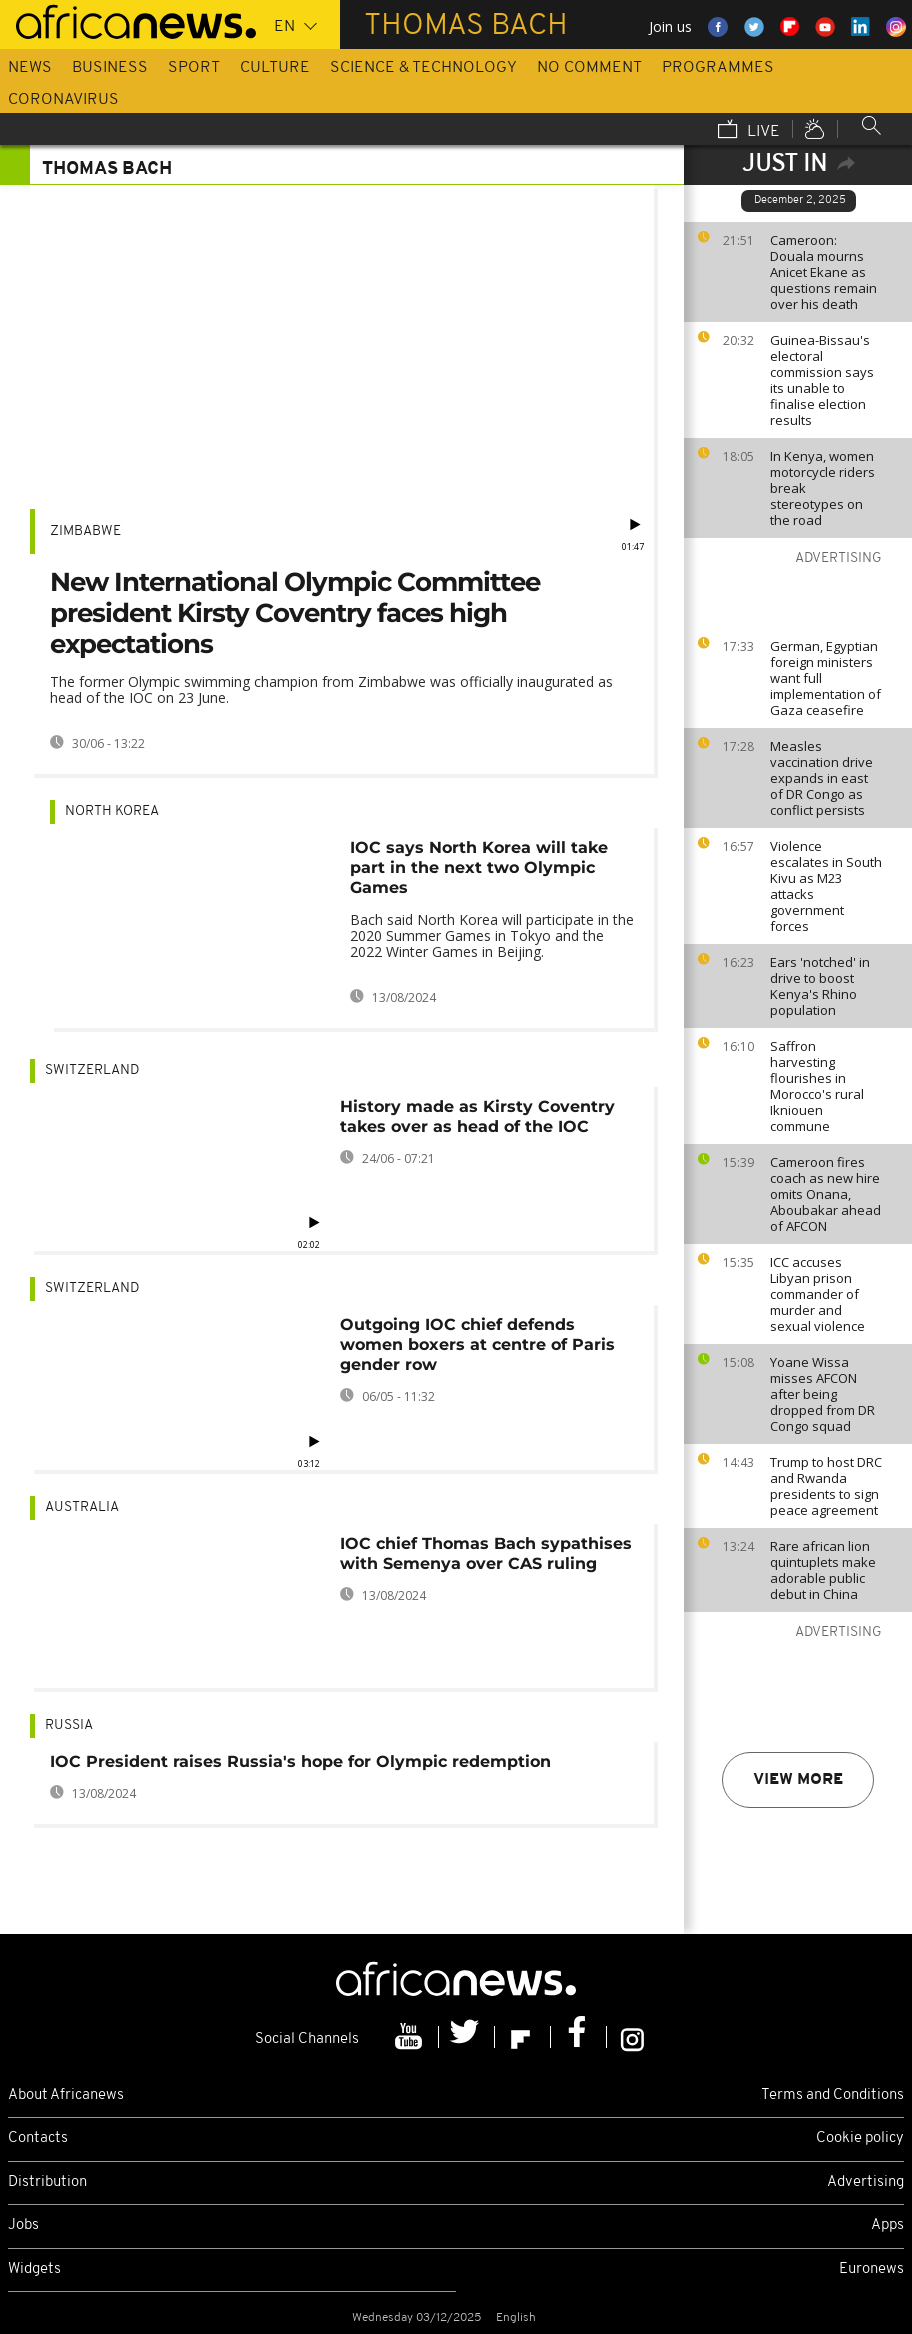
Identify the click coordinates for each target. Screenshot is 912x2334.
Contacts (38, 2138)
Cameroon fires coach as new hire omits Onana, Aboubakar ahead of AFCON (825, 1194)
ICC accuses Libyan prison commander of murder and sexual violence (817, 1294)
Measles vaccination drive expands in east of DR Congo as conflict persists (821, 778)
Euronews (871, 2269)
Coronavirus (63, 100)
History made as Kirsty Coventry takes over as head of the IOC (477, 1116)
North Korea (112, 811)
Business (110, 68)
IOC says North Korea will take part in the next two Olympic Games (479, 867)
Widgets (34, 2269)
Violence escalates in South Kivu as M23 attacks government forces (826, 886)
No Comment (589, 68)
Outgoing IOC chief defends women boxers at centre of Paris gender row (477, 1344)
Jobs (23, 2225)
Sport (194, 68)
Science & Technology (423, 68)
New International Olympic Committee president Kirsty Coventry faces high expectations (295, 613)
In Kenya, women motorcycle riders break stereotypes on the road (822, 488)
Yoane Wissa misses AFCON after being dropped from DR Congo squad (822, 1394)
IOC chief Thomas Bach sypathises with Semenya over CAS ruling (486, 1553)
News (30, 68)
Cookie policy (860, 2138)
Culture (275, 68)
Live (749, 131)
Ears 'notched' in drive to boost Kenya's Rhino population (820, 986)
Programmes (718, 68)
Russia (69, 1725)
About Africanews (66, 2095)
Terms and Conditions (832, 2095)
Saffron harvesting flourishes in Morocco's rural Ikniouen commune (817, 1086)
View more (798, 1780)
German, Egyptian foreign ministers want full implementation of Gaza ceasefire (825, 678)
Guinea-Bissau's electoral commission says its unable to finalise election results (822, 380)
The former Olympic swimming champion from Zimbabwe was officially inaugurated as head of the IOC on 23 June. (331, 689)
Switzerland (92, 1070)
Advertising (865, 2182)
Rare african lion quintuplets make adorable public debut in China (823, 1570)
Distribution (47, 2182)
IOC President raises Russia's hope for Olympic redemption (300, 1761)
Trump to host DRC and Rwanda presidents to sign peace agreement (826, 1486)
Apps (887, 2225)
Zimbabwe (85, 531)
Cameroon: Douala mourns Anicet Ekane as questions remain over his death (823, 272)
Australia (82, 1507)
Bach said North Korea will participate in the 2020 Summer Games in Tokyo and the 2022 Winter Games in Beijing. (492, 935)
